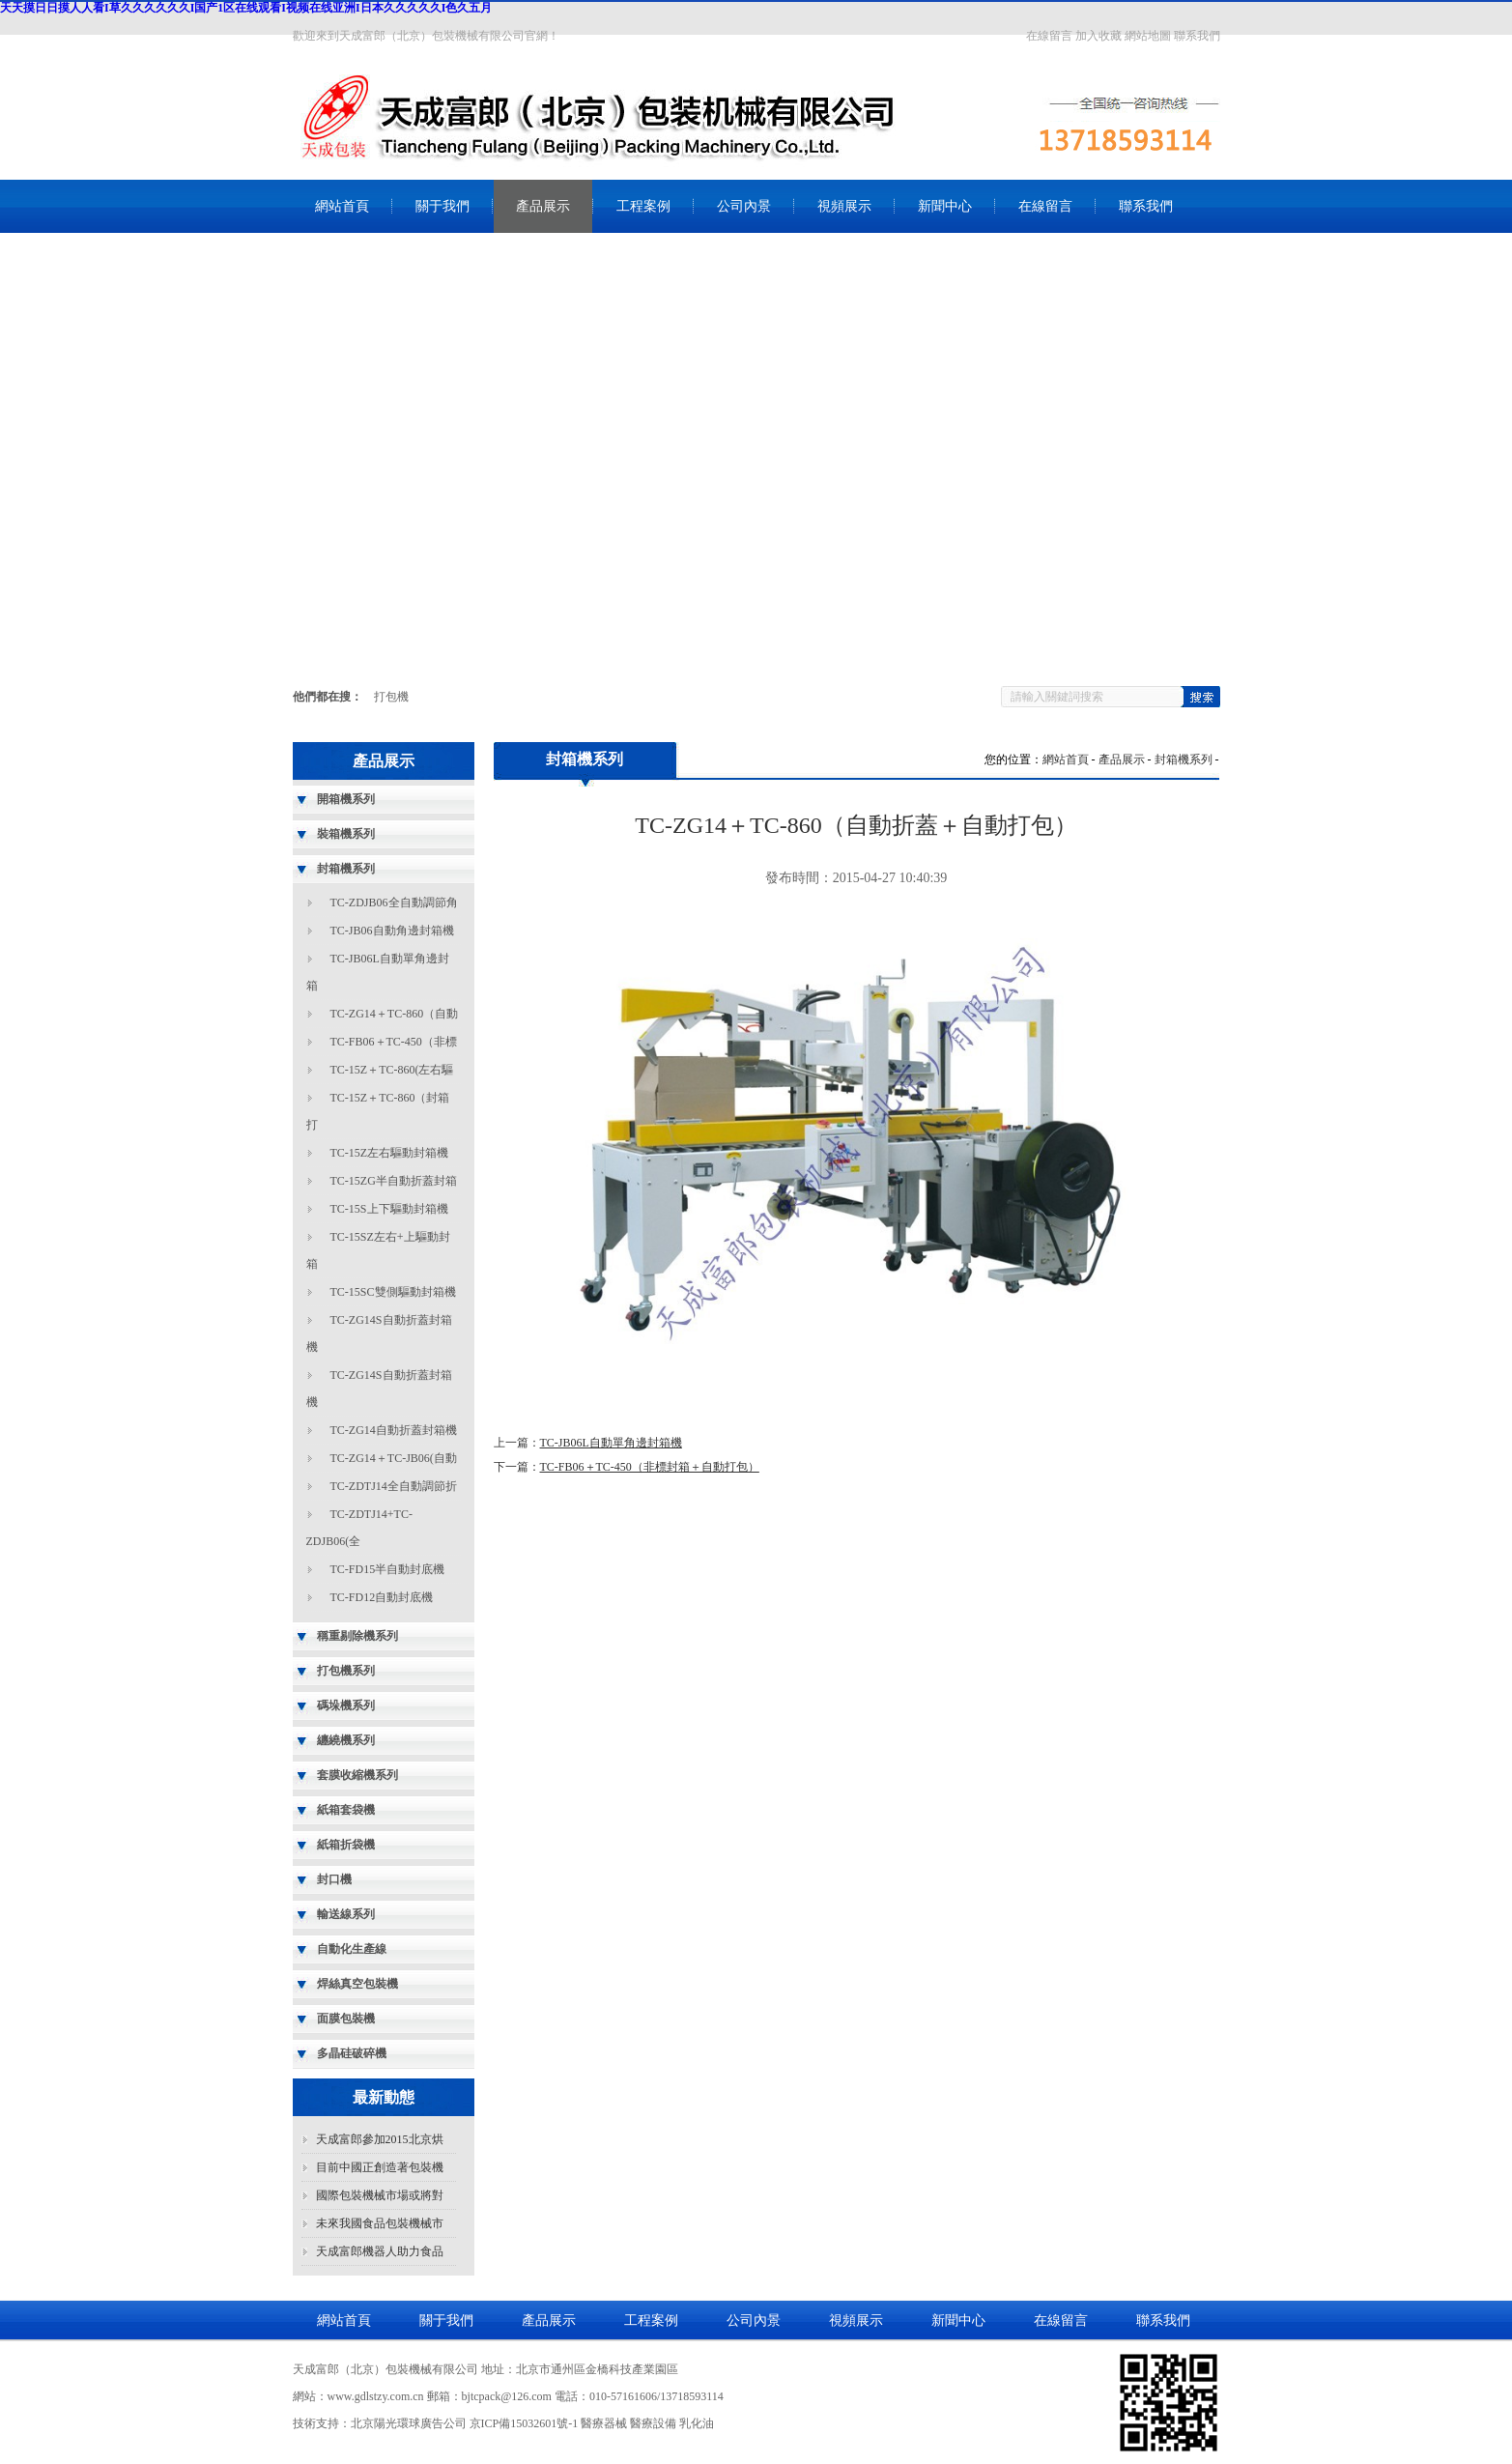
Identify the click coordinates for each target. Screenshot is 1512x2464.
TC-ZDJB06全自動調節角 (394, 902)
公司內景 (744, 206)
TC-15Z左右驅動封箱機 (389, 1153)
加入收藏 (1098, 36)
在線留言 (1049, 36)
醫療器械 (604, 2423)
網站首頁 (342, 206)
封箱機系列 (1183, 759)
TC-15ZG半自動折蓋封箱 (393, 1181)
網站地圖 (1148, 36)
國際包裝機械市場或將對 (379, 2195)
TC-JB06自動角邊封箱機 (392, 930)
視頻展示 (844, 206)
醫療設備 (653, 2423)
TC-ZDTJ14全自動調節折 (393, 1486)
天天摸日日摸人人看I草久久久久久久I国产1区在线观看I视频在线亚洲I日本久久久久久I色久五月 (246, 7)
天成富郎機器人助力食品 (379, 2251)
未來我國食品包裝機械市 (379, 2223)
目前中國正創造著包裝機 (379, 2167)
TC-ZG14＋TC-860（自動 (394, 1013)
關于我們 (442, 206)
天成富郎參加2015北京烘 (379, 2139)
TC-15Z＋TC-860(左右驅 (392, 1069)
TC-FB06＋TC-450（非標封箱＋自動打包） (649, 1467)
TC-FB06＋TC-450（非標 (393, 1041)
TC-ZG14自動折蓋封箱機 (393, 1430)
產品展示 (543, 206)
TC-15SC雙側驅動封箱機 (393, 1292)
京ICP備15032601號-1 (524, 2423)
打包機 (391, 696)
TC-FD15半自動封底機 (387, 1569)
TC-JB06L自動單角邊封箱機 (611, 1442)
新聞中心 (945, 206)
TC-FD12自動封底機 (382, 1597)
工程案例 (643, 206)
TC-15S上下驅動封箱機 (389, 1209)
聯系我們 (1197, 36)
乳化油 (696, 2423)
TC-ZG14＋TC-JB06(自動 (393, 1458)
